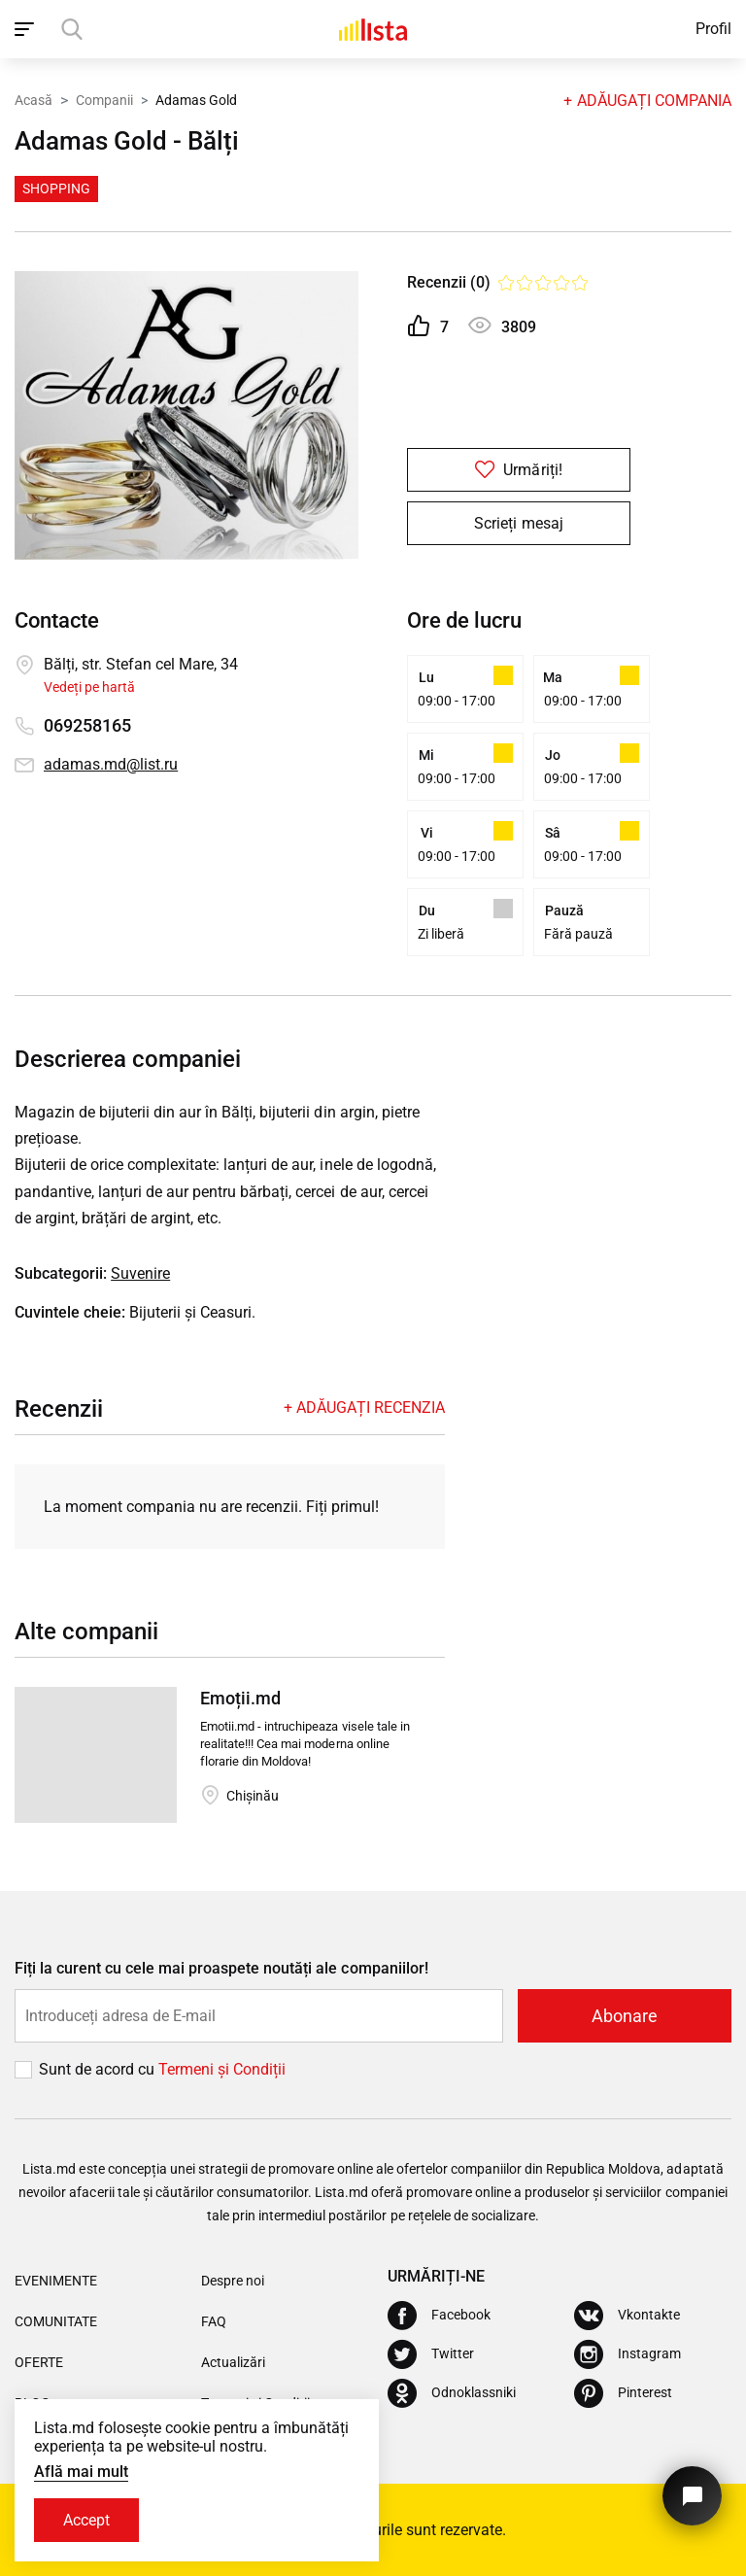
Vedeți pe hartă (89, 687)
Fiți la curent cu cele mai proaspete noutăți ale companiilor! (221, 1968)
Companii (104, 100)
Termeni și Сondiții (222, 2069)
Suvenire (140, 1273)
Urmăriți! (518, 470)
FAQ (213, 2321)
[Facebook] (439, 2315)
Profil (713, 28)
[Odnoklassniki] (452, 2393)
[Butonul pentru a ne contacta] (692, 2495)
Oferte (39, 2362)
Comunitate (56, 2321)
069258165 (87, 725)
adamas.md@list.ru (111, 764)
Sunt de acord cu (98, 2069)
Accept (86, 2520)
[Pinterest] (623, 2393)
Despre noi (232, 2280)
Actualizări (233, 2362)
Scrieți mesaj (518, 523)
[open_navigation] (26, 29)
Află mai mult (81, 2471)
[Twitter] (431, 2354)
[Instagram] (627, 2354)
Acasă (33, 100)
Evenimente (56, 2280)
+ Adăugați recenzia (364, 1407)
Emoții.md (240, 1698)
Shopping (56, 188)
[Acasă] (373, 29)
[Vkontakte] (627, 2315)
